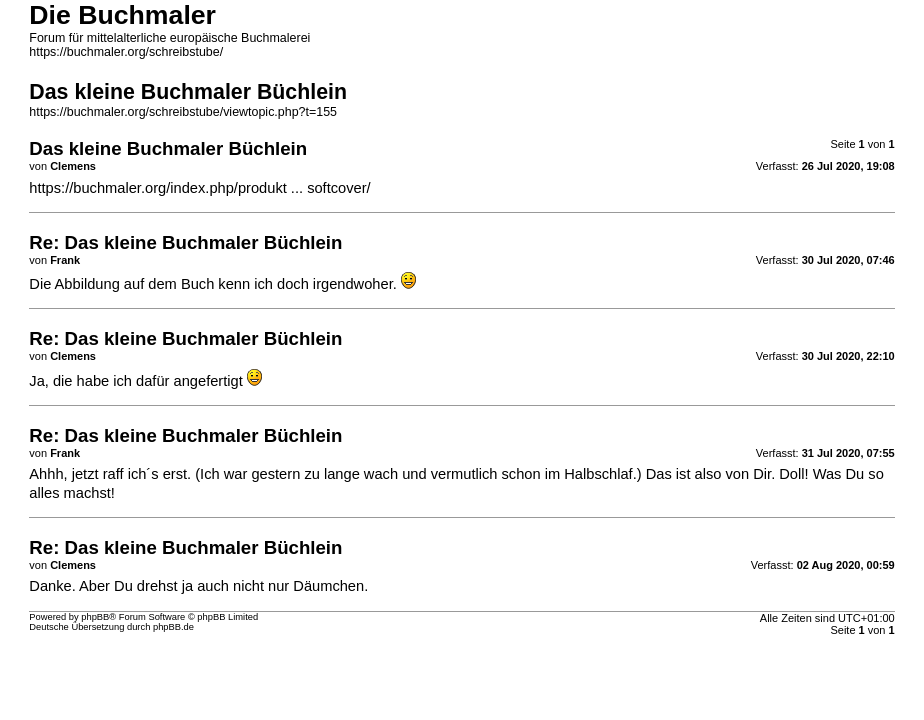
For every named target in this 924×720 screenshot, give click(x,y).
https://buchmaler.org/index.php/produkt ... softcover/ (199, 188)
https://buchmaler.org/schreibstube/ (126, 52)
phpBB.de (173, 627)
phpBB (95, 617)
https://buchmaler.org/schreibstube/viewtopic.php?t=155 (183, 112)
